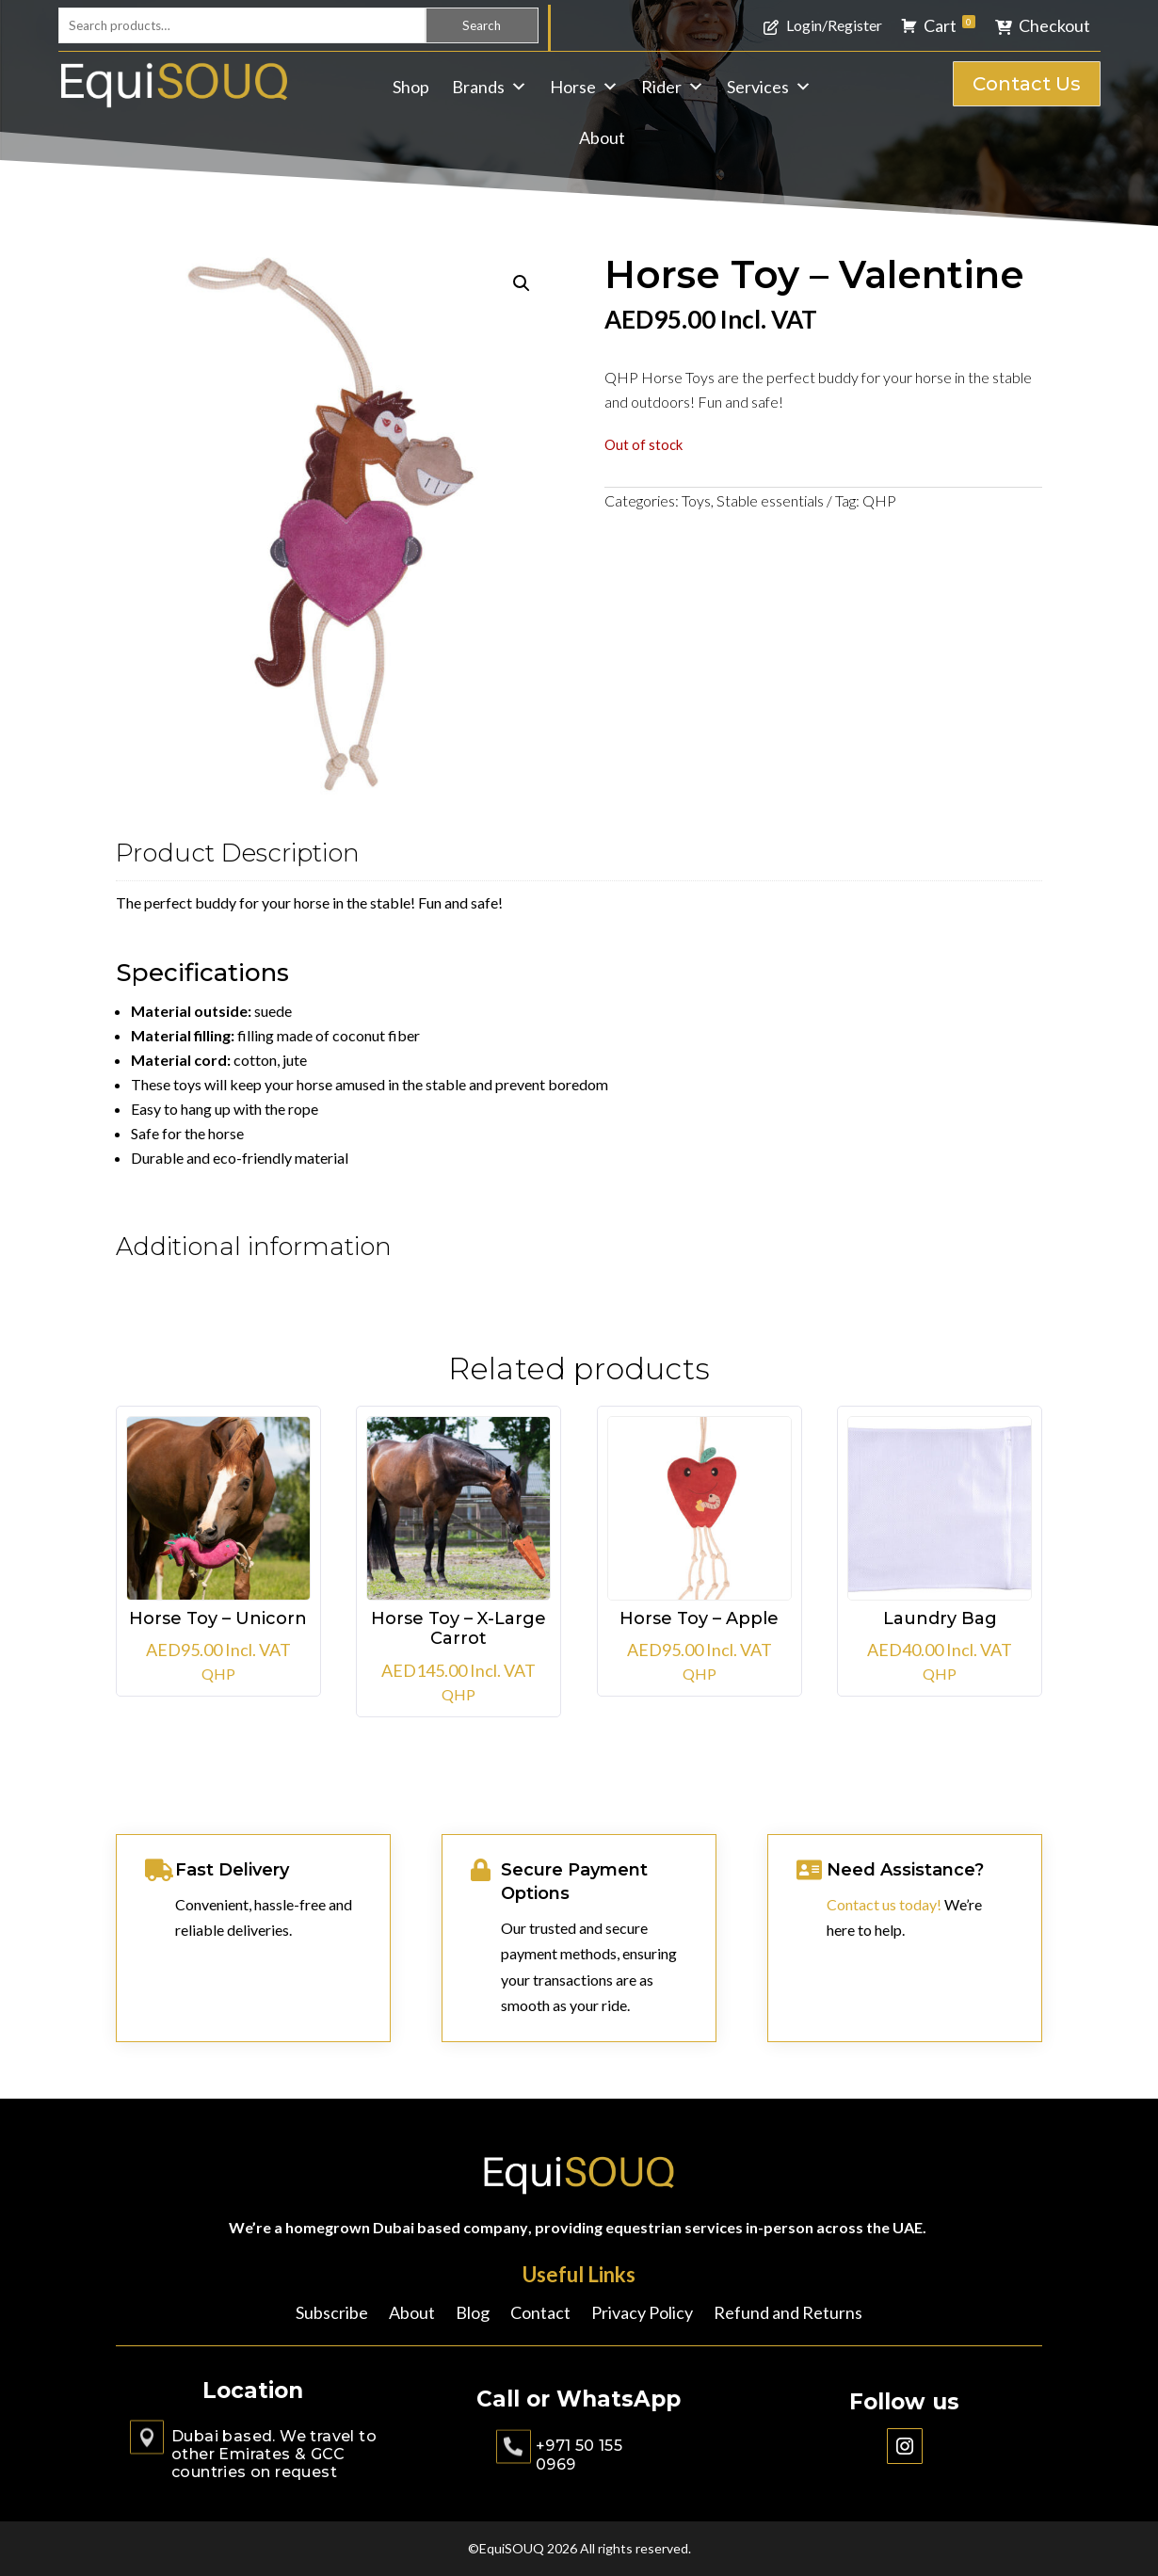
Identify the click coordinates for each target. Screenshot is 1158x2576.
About (602, 137)
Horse (584, 86)
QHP (879, 500)
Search (481, 25)
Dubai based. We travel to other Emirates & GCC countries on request (274, 2454)
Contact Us (1027, 83)
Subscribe (332, 2314)
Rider (672, 86)
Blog (473, 2314)
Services (769, 86)
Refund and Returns (788, 2314)
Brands (489, 86)
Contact (540, 2314)
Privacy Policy (642, 2314)
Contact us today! (884, 1904)
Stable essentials (770, 500)
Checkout (1054, 25)
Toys (696, 500)
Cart (949, 25)
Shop (411, 86)
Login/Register (834, 25)
